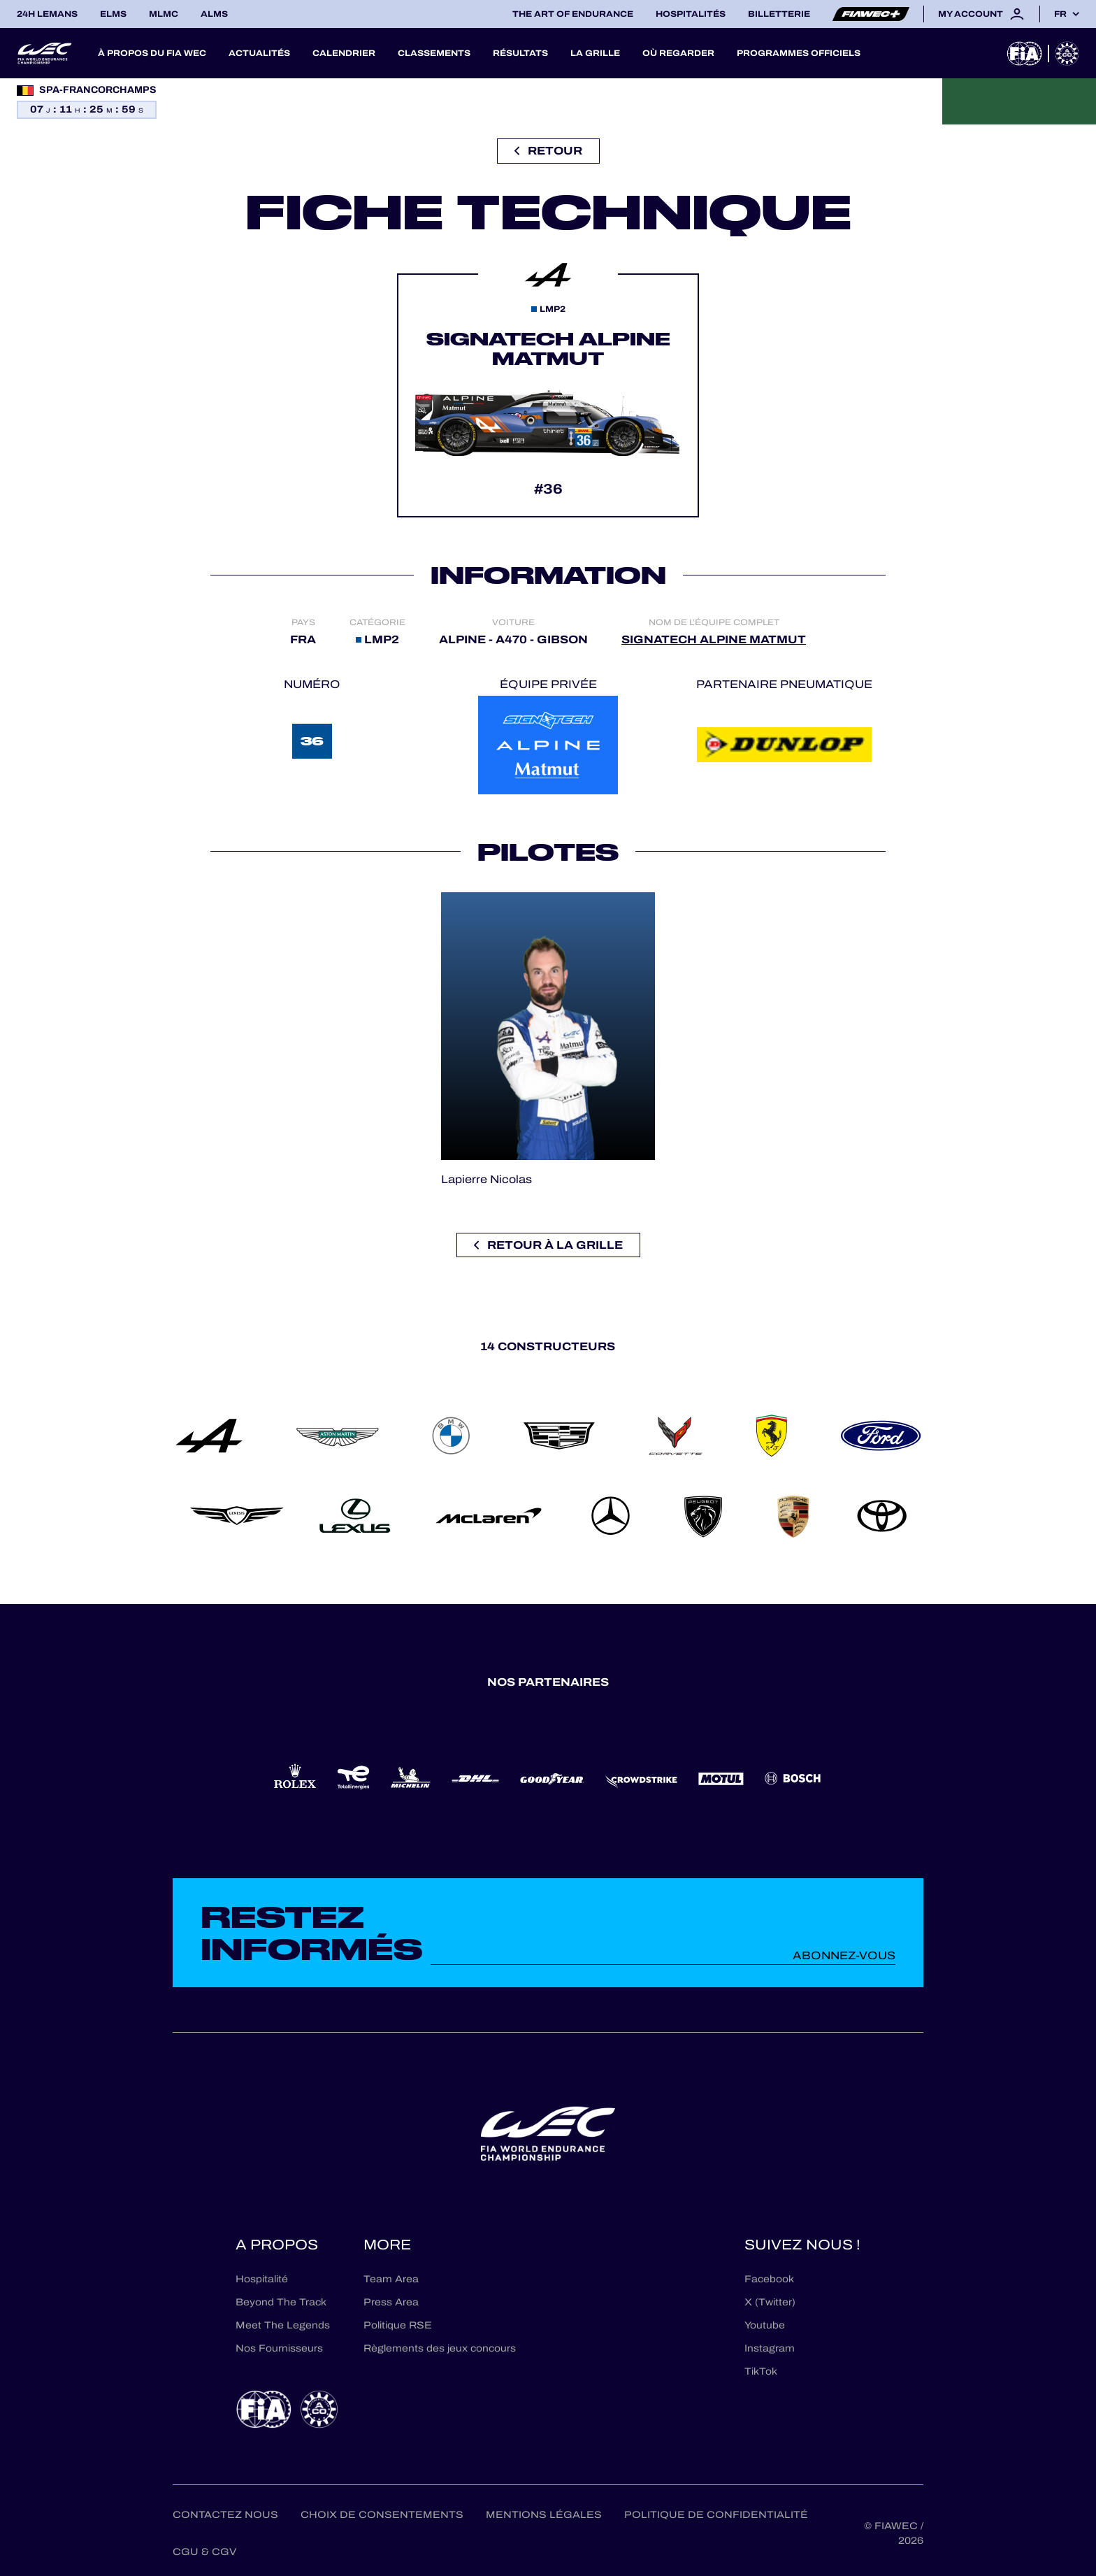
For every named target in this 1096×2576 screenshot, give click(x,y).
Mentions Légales (544, 2514)
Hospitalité (262, 2279)
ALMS (214, 14)
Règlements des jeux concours (439, 2348)
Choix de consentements (382, 2514)
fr (1060, 14)
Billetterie (779, 14)
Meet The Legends (283, 2325)
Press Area (391, 2302)
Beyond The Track (281, 2302)
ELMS (113, 14)
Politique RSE (397, 2325)
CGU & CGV (204, 2552)
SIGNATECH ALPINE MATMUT (713, 639)
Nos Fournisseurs (279, 2348)
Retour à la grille (548, 1245)
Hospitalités (691, 14)
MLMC (163, 14)
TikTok (760, 2371)
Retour (548, 150)
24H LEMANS (47, 14)
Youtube (764, 2325)
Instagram (769, 2348)
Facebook (769, 2279)
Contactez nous (225, 2514)
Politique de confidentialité (716, 2514)
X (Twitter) (769, 2302)
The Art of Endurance (572, 14)
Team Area (391, 2279)
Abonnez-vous (844, 1955)
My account (981, 14)
